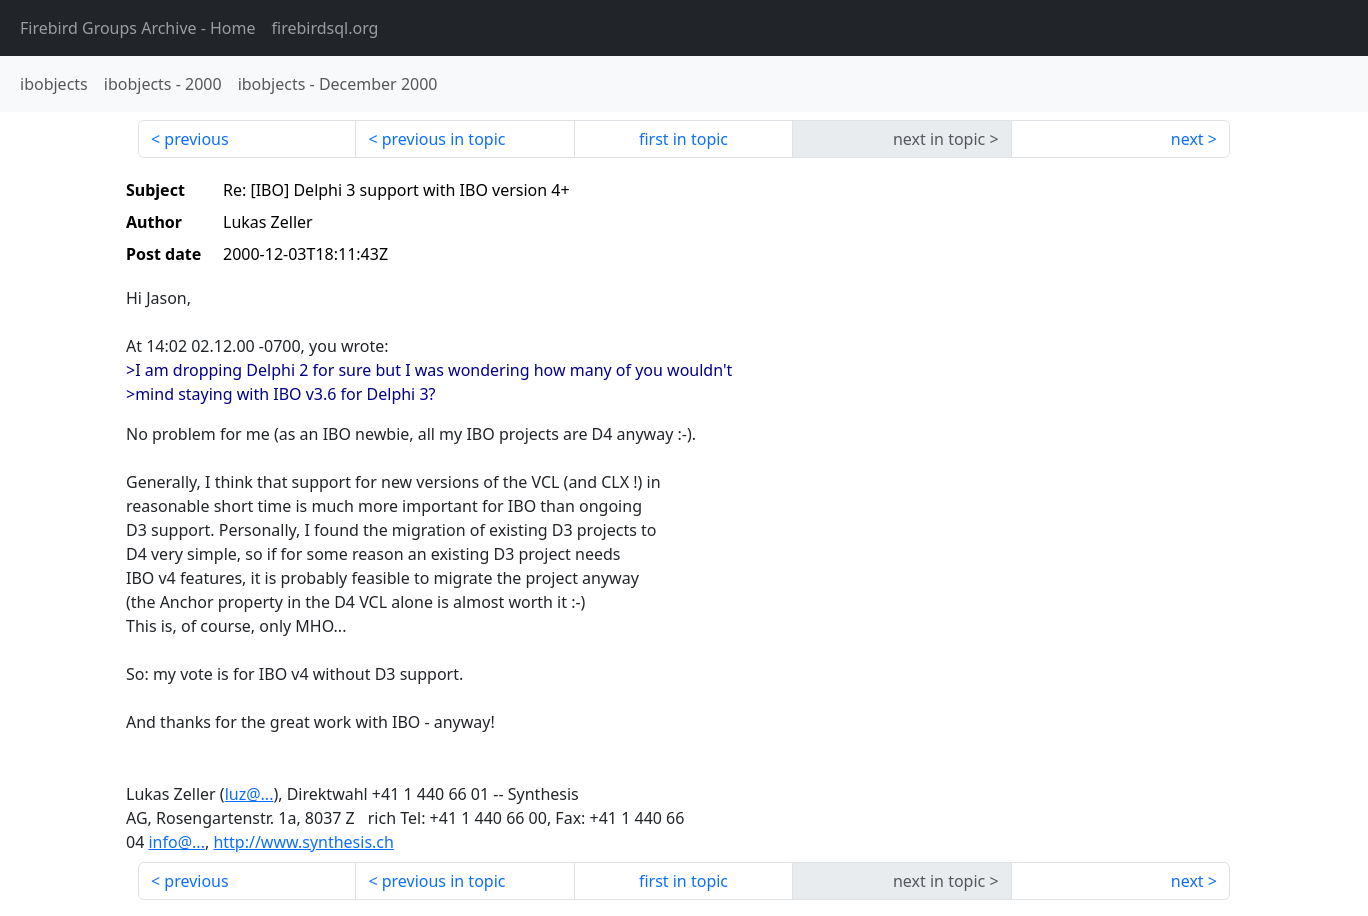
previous (196, 139)
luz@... (249, 794)
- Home (138, 28)
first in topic (683, 139)
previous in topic (444, 139)
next (1187, 139)
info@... (176, 842)
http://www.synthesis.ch (303, 842)
